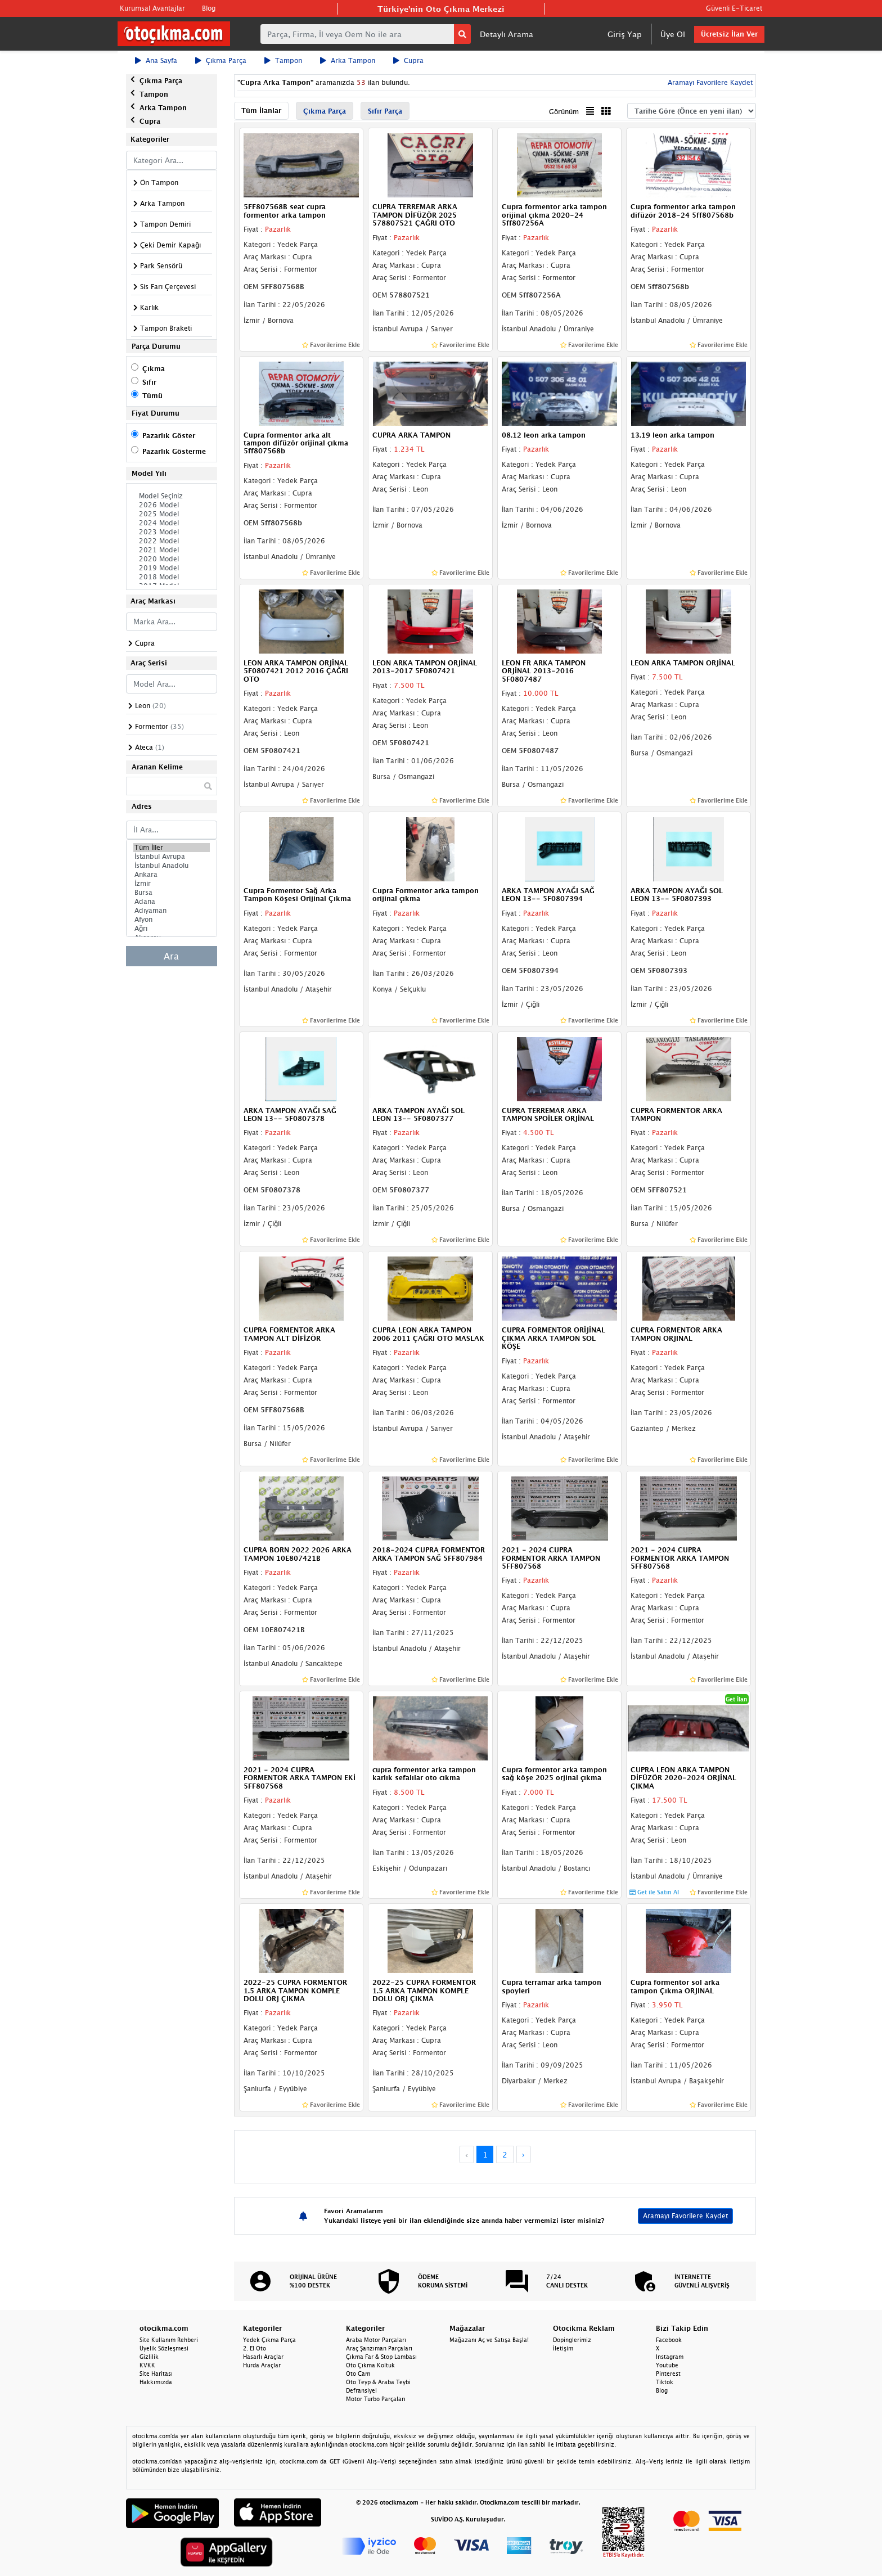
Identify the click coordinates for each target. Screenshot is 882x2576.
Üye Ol (672, 34)
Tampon (283, 60)
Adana (171, 901)
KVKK (147, 2365)
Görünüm (564, 111)
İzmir (171, 883)
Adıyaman (171, 910)
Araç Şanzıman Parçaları (379, 2348)
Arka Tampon (347, 60)
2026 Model (171, 505)
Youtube (667, 2365)
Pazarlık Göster (168, 435)
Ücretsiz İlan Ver (729, 34)
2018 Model (171, 577)
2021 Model (171, 550)
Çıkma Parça (220, 60)
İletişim (563, 2348)
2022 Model (171, 541)
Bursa (171, 892)
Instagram (669, 2356)
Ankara (171, 874)
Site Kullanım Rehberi (169, 2339)
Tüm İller (171, 847)
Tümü (152, 395)
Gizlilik (149, 2356)
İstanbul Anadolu (171, 865)
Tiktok (664, 2382)
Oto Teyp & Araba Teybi (378, 2382)
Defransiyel (361, 2390)
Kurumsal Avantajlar (152, 8)
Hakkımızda (156, 2382)
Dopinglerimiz (572, 2339)
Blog (208, 8)
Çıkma (153, 368)
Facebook (669, 2339)
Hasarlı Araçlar (263, 2356)
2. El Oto (254, 2348)
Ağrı (171, 928)
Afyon (171, 919)
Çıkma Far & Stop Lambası (381, 2356)
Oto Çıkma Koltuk (370, 2365)
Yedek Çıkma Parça (269, 2339)
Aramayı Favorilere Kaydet (709, 82)
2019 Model (171, 568)
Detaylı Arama (506, 34)
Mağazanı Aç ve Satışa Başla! (489, 2339)
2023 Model (171, 532)
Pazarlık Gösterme (174, 451)
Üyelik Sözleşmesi (164, 2348)
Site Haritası (156, 2373)
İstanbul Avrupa (171, 856)
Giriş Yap (625, 34)
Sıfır (149, 382)
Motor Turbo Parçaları (376, 2398)
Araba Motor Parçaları (376, 2339)
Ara (171, 956)
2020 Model (171, 559)
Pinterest (668, 2373)
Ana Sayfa (156, 60)
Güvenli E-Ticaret (734, 8)
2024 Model (171, 523)
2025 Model (171, 514)
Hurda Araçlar (262, 2365)
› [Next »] (523, 2154)
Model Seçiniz (171, 496)
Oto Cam (358, 2373)
